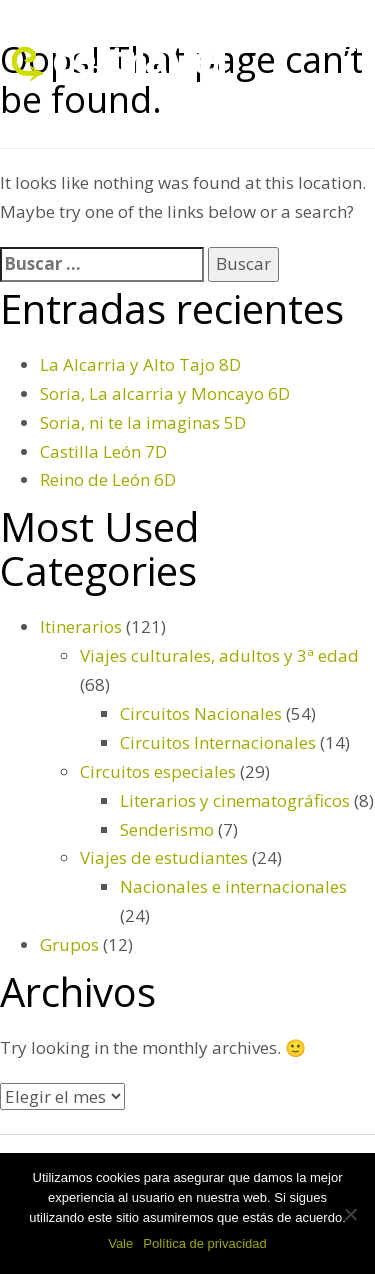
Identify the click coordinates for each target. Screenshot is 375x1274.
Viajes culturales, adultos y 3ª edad (219, 655)
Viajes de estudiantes (164, 857)
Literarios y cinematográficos (235, 800)
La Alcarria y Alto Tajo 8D (140, 364)
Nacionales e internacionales (233, 886)
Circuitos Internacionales (218, 742)
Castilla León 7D (103, 451)
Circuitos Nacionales (201, 713)
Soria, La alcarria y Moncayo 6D (165, 393)
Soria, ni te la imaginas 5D (143, 422)
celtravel (140, 58)
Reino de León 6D (108, 479)
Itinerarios (81, 626)
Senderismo (167, 829)
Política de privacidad (205, 1243)
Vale (120, 1243)
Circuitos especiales (158, 771)
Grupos (69, 944)
